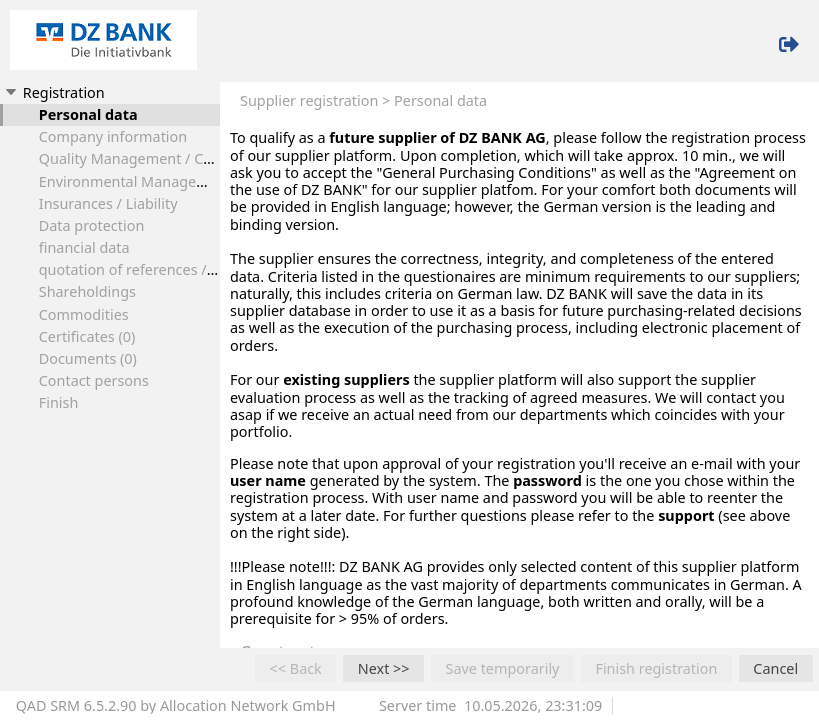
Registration (54, 92)
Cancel (775, 668)
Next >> (384, 668)
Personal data (88, 114)
